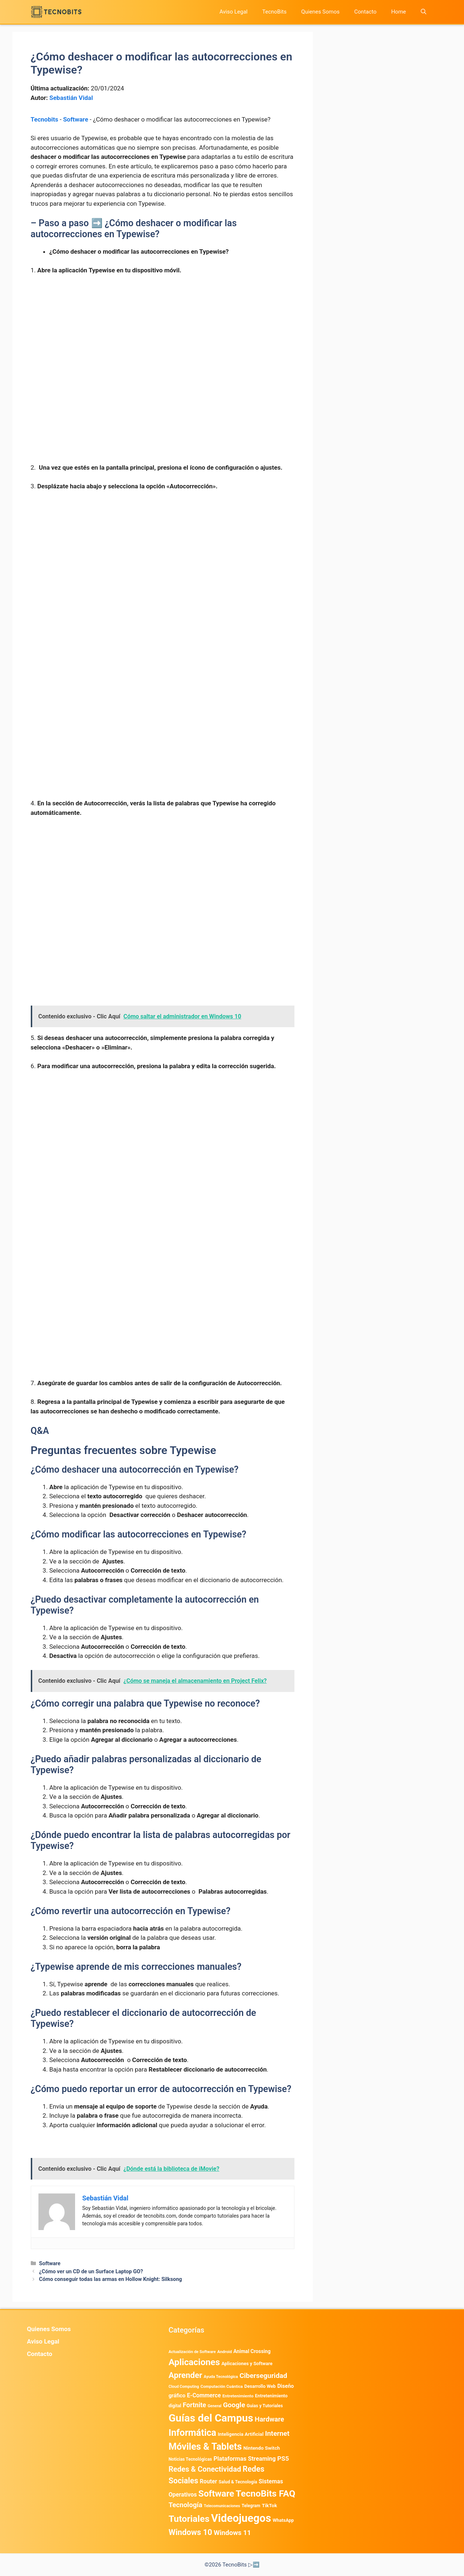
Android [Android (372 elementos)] (224, 2351)
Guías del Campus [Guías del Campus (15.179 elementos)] (210, 2418)
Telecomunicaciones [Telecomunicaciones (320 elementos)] (222, 2506)
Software (75, 119)
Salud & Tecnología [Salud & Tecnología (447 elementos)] (238, 2481)
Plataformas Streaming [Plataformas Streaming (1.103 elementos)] (245, 2458)
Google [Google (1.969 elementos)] (234, 2405)
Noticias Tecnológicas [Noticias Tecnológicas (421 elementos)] (190, 2459)
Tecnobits (44, 119)
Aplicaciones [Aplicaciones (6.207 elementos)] (194, 2362)
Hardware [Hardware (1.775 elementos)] (269, 2419)
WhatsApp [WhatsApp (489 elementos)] (283, 2520)
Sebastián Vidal (71, 97)
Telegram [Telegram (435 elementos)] (251, 2505)
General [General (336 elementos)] (215, 2406)
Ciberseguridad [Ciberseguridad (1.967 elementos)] (263, 2375)
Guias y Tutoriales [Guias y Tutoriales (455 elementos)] (265, 2405)
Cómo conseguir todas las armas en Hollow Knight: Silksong (110, 2279)
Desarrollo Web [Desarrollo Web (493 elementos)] (260, 2386)
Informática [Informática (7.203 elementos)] (192, 2432)
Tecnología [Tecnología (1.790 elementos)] (185, 2505)
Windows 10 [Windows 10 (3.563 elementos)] (190, 2532)
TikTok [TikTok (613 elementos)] (269, 2505)
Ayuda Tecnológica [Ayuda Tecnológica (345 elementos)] (221, 2376)
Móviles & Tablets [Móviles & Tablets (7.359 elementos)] (205, 2446)
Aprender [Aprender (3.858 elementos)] (185, 2375)
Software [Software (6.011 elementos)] (216, 2494)
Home (398, 11)
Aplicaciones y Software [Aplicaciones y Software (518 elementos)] (247, 2363)
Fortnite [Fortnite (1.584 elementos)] (194, 2405)
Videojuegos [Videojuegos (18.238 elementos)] (241, 2518)
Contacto (365, 11)
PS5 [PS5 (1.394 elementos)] (283, 2458)
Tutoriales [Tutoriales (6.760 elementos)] (188, 2518)
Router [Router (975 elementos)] (208, 2481)
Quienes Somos (320, 11)
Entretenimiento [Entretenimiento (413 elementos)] (237, 2395)
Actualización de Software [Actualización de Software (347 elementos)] (192, 2351)
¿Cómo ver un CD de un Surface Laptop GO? (91, 2272)
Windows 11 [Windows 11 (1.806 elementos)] (232, 2533)
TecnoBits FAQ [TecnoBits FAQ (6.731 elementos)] (266, 2493)
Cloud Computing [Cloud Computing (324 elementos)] (183, 2386)
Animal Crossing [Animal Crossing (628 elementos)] (252, 2351)
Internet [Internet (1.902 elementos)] (277, 2433)
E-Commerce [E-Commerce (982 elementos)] (203, 2395)
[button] (423, 12)
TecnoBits (274, 11)
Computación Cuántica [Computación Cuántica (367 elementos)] (221, 2386)
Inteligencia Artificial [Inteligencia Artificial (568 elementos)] (241, 2434)
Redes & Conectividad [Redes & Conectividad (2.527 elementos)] (204, 2469)
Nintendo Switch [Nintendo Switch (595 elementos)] (261, 2448)
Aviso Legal (233, 11)
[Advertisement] (162, 335)
